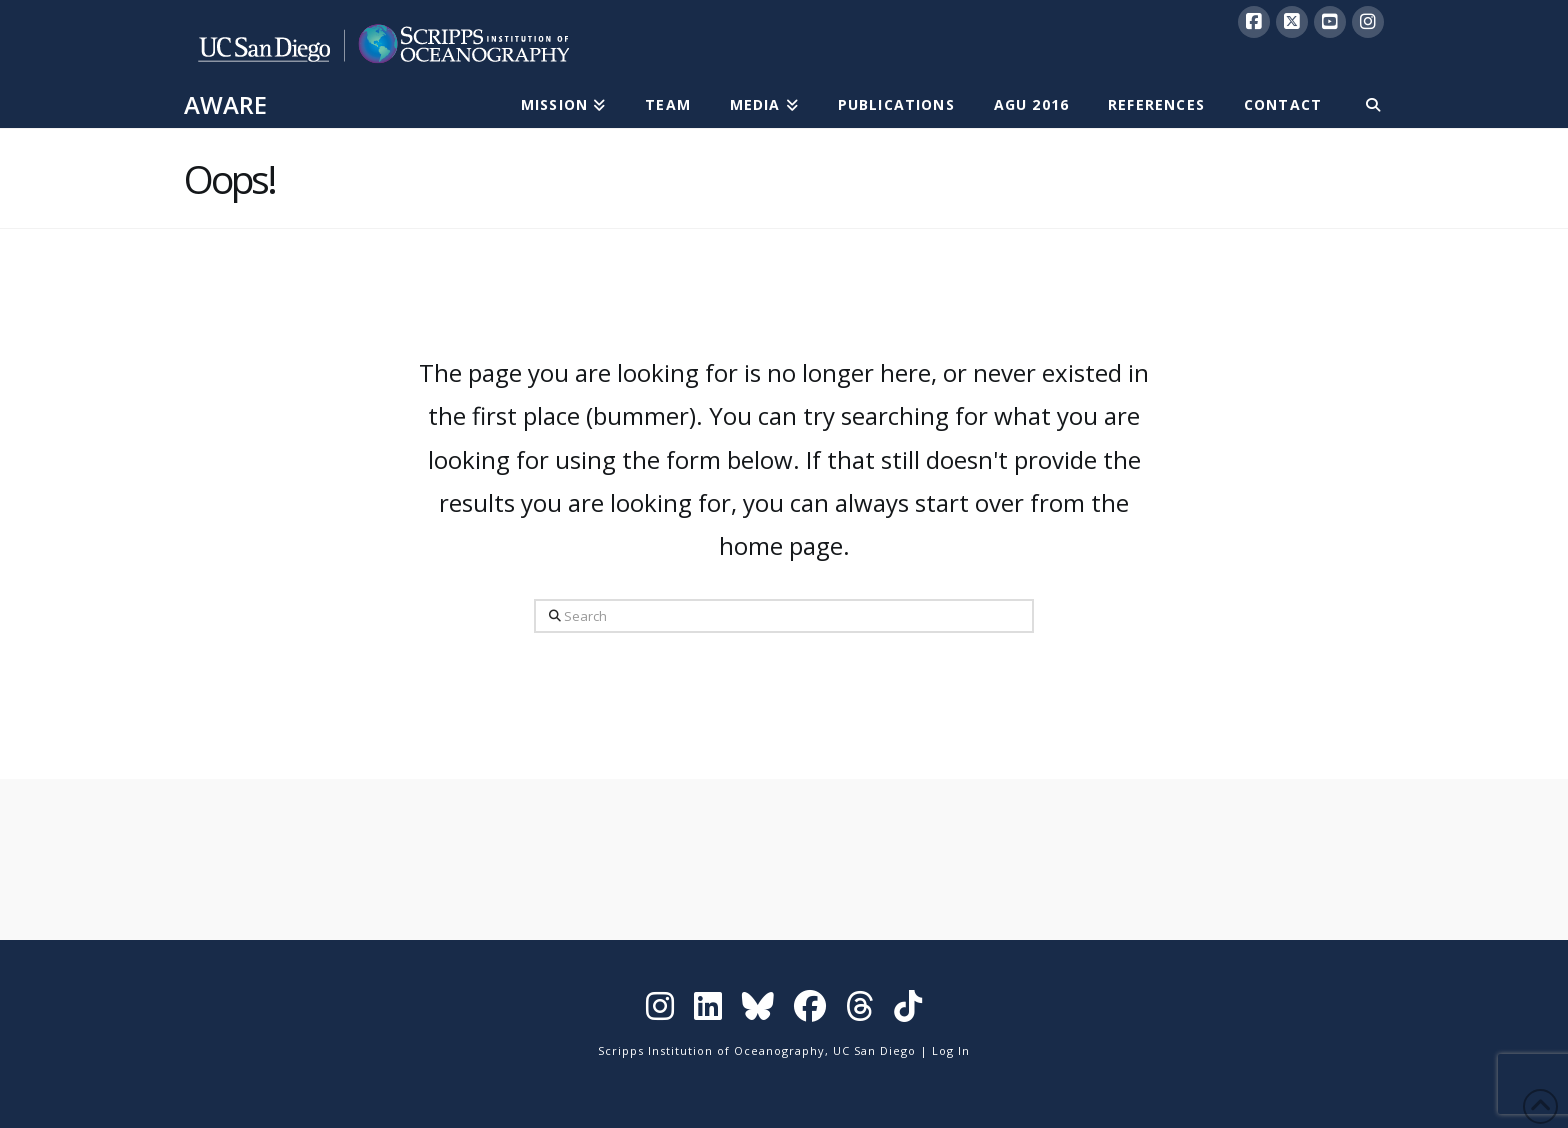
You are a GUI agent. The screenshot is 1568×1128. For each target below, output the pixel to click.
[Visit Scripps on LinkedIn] (708, 1010)
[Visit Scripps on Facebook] (810, 1010)
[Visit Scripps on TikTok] (908, 1010)
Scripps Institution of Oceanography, (713, 1050)
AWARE (225, 105)
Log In (951, 1050)
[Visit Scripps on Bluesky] (758, 1010)
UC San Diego (874, 1050)
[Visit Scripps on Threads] (860, 1010)
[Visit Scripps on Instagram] (660, 1010)
